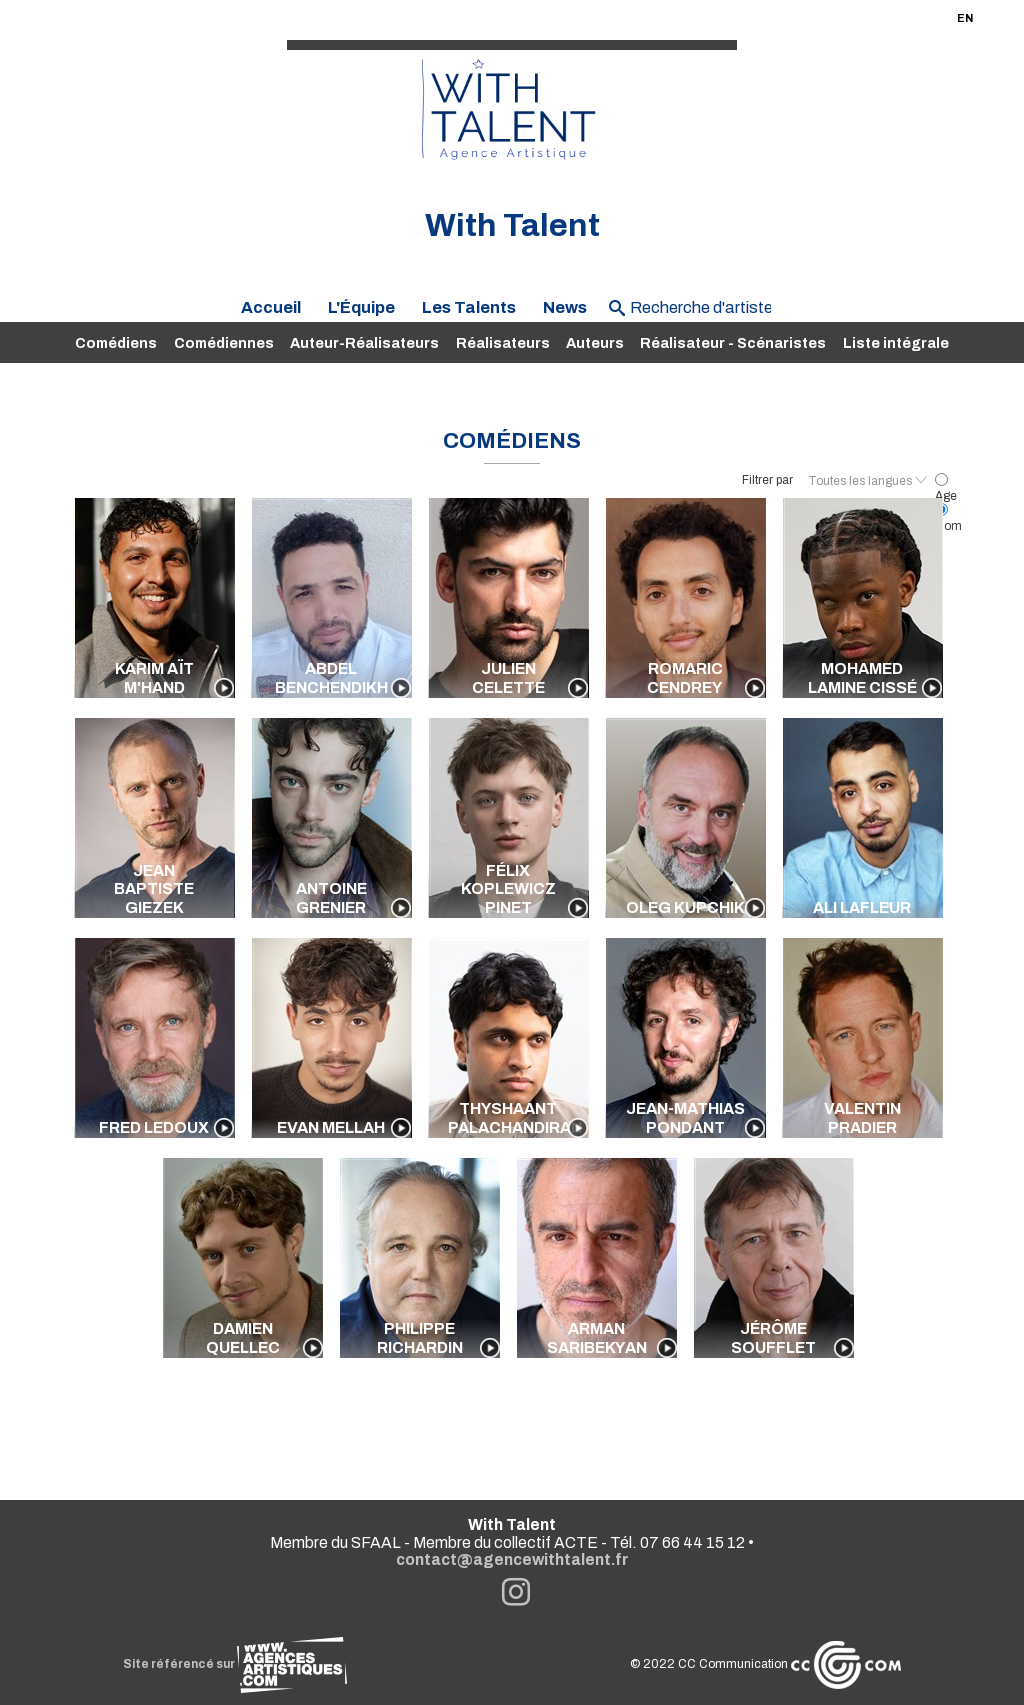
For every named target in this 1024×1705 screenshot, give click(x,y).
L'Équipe (361, 307)
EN (965, 18)
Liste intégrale (896, 343)
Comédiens (116, 343)
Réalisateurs (503, 343)
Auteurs (595, 343)
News (565, 307)
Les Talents (469, 307)
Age (946, 489)
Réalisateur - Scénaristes (733, 343)
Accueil (271, 307)
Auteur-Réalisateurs (364, 343)
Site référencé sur (235, 1664)
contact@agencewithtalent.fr (512, 1559)
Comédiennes (224, 343)
